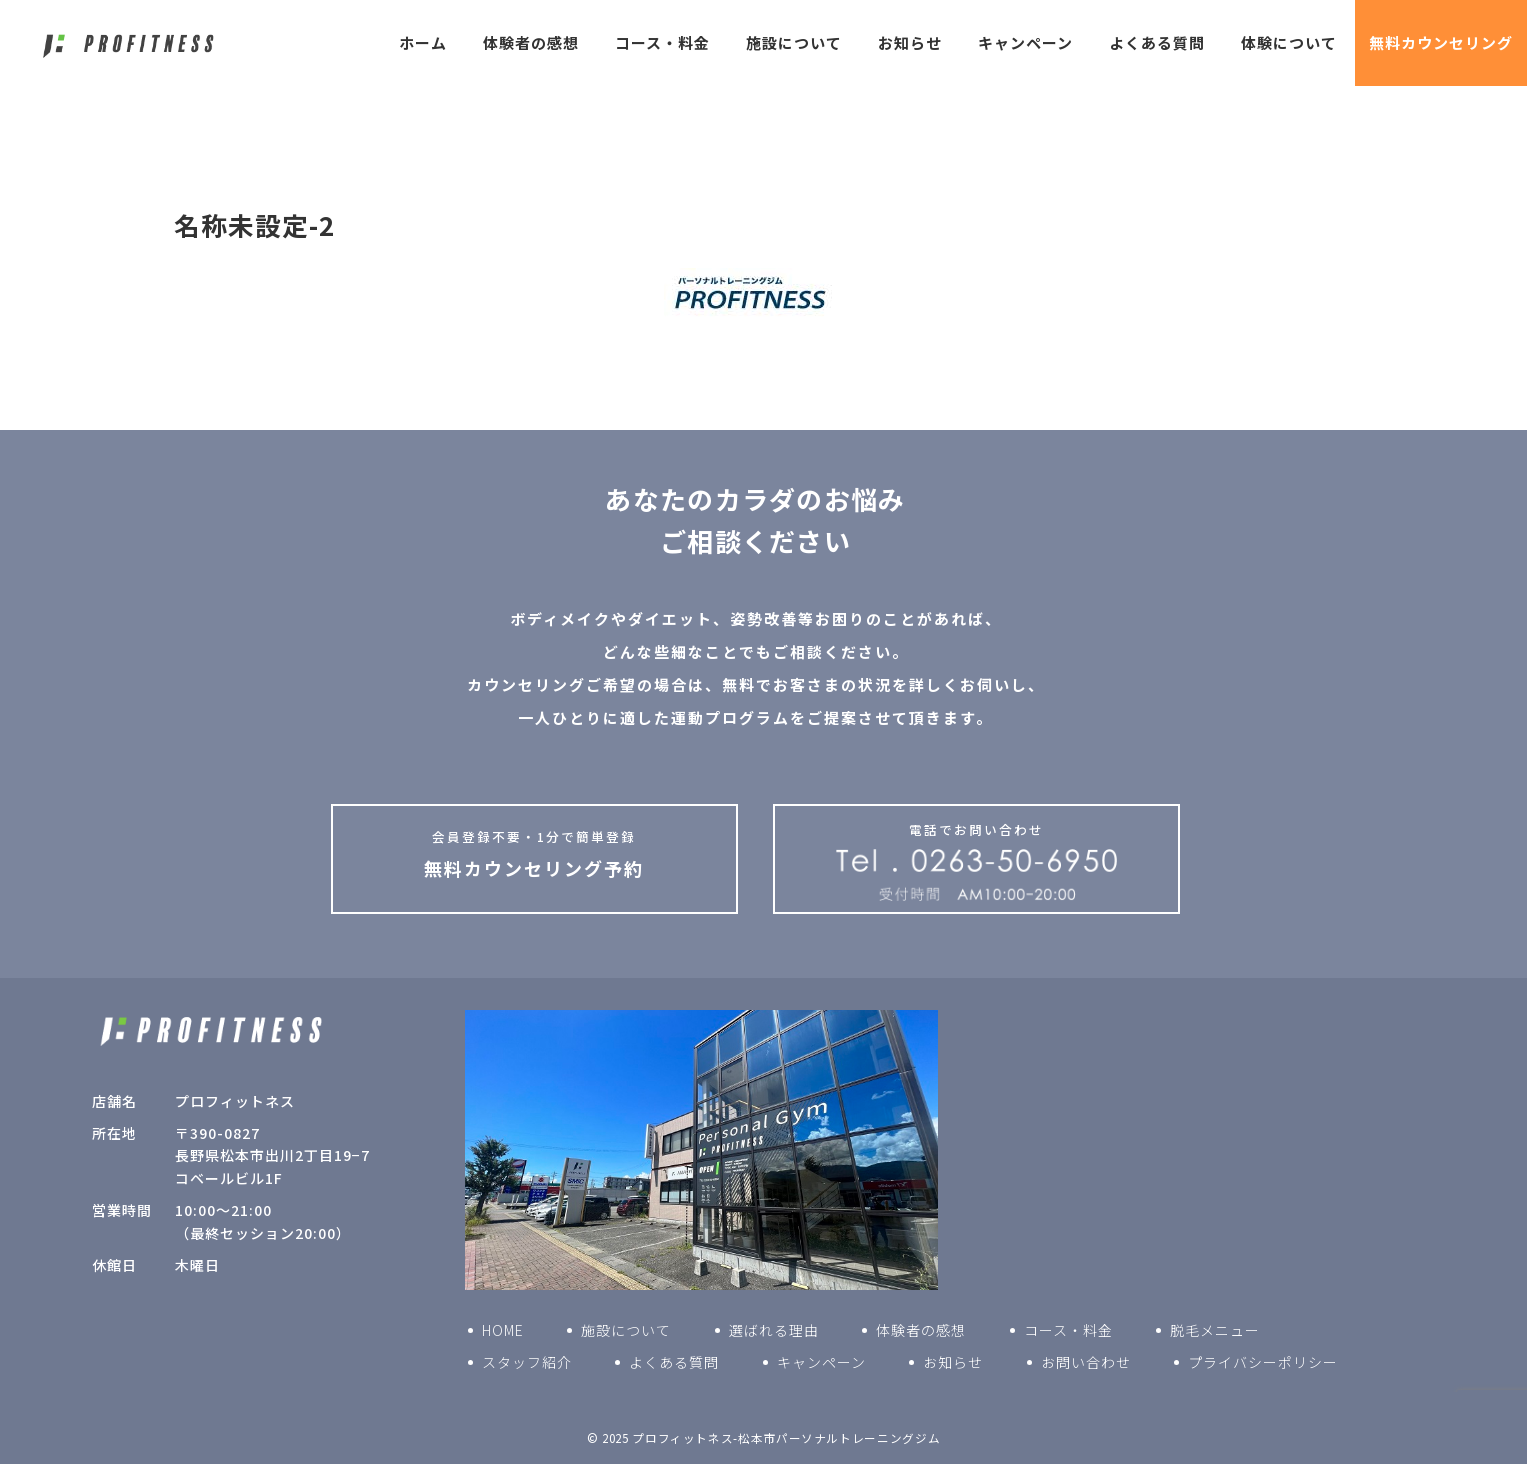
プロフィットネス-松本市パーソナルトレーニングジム (786, 1438)
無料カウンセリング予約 (534, 854)
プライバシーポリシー (1263, 1362)
